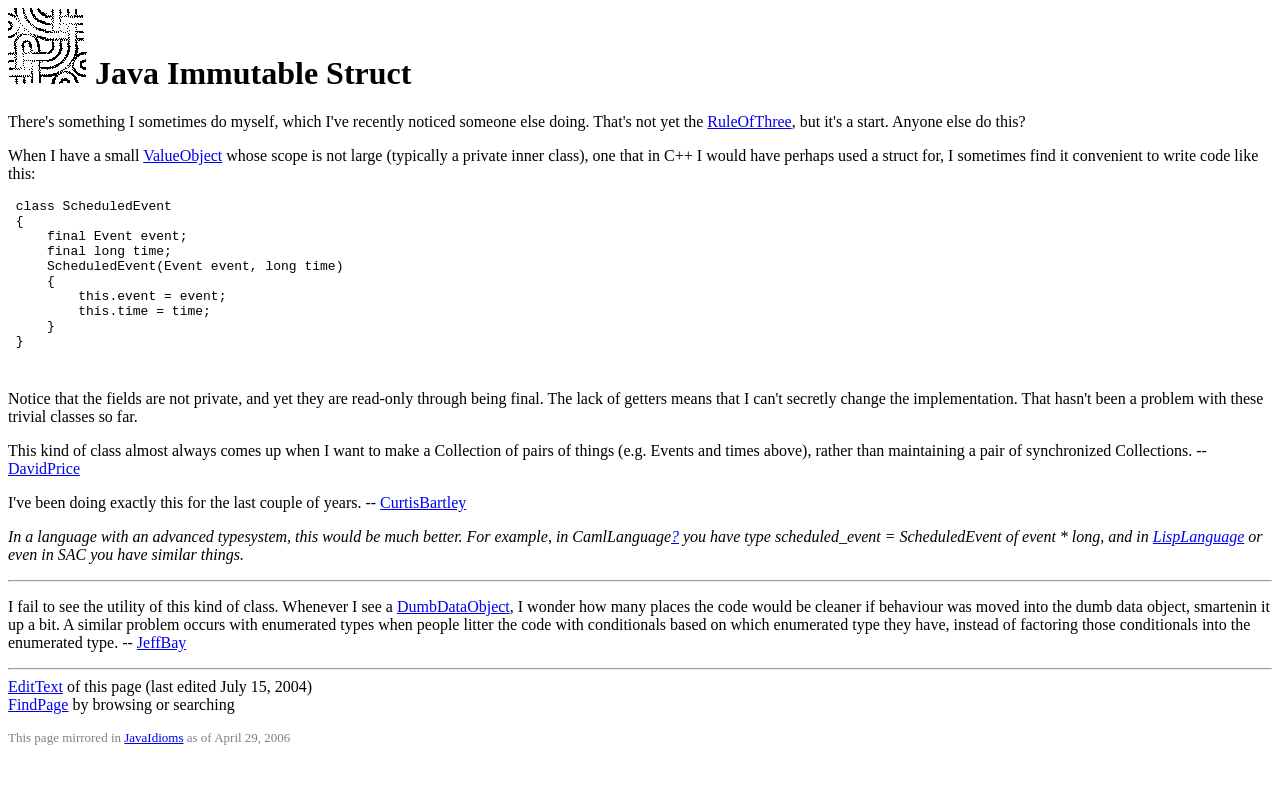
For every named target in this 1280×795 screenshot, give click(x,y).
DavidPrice (44, 501)
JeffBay (161, 675)
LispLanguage (1199, 569)
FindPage (38, 737)
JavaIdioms (153, 770)
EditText (35, 719)
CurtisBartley (423, 535)
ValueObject (182, 155)
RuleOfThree (749, 121)
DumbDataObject (453, 639)
